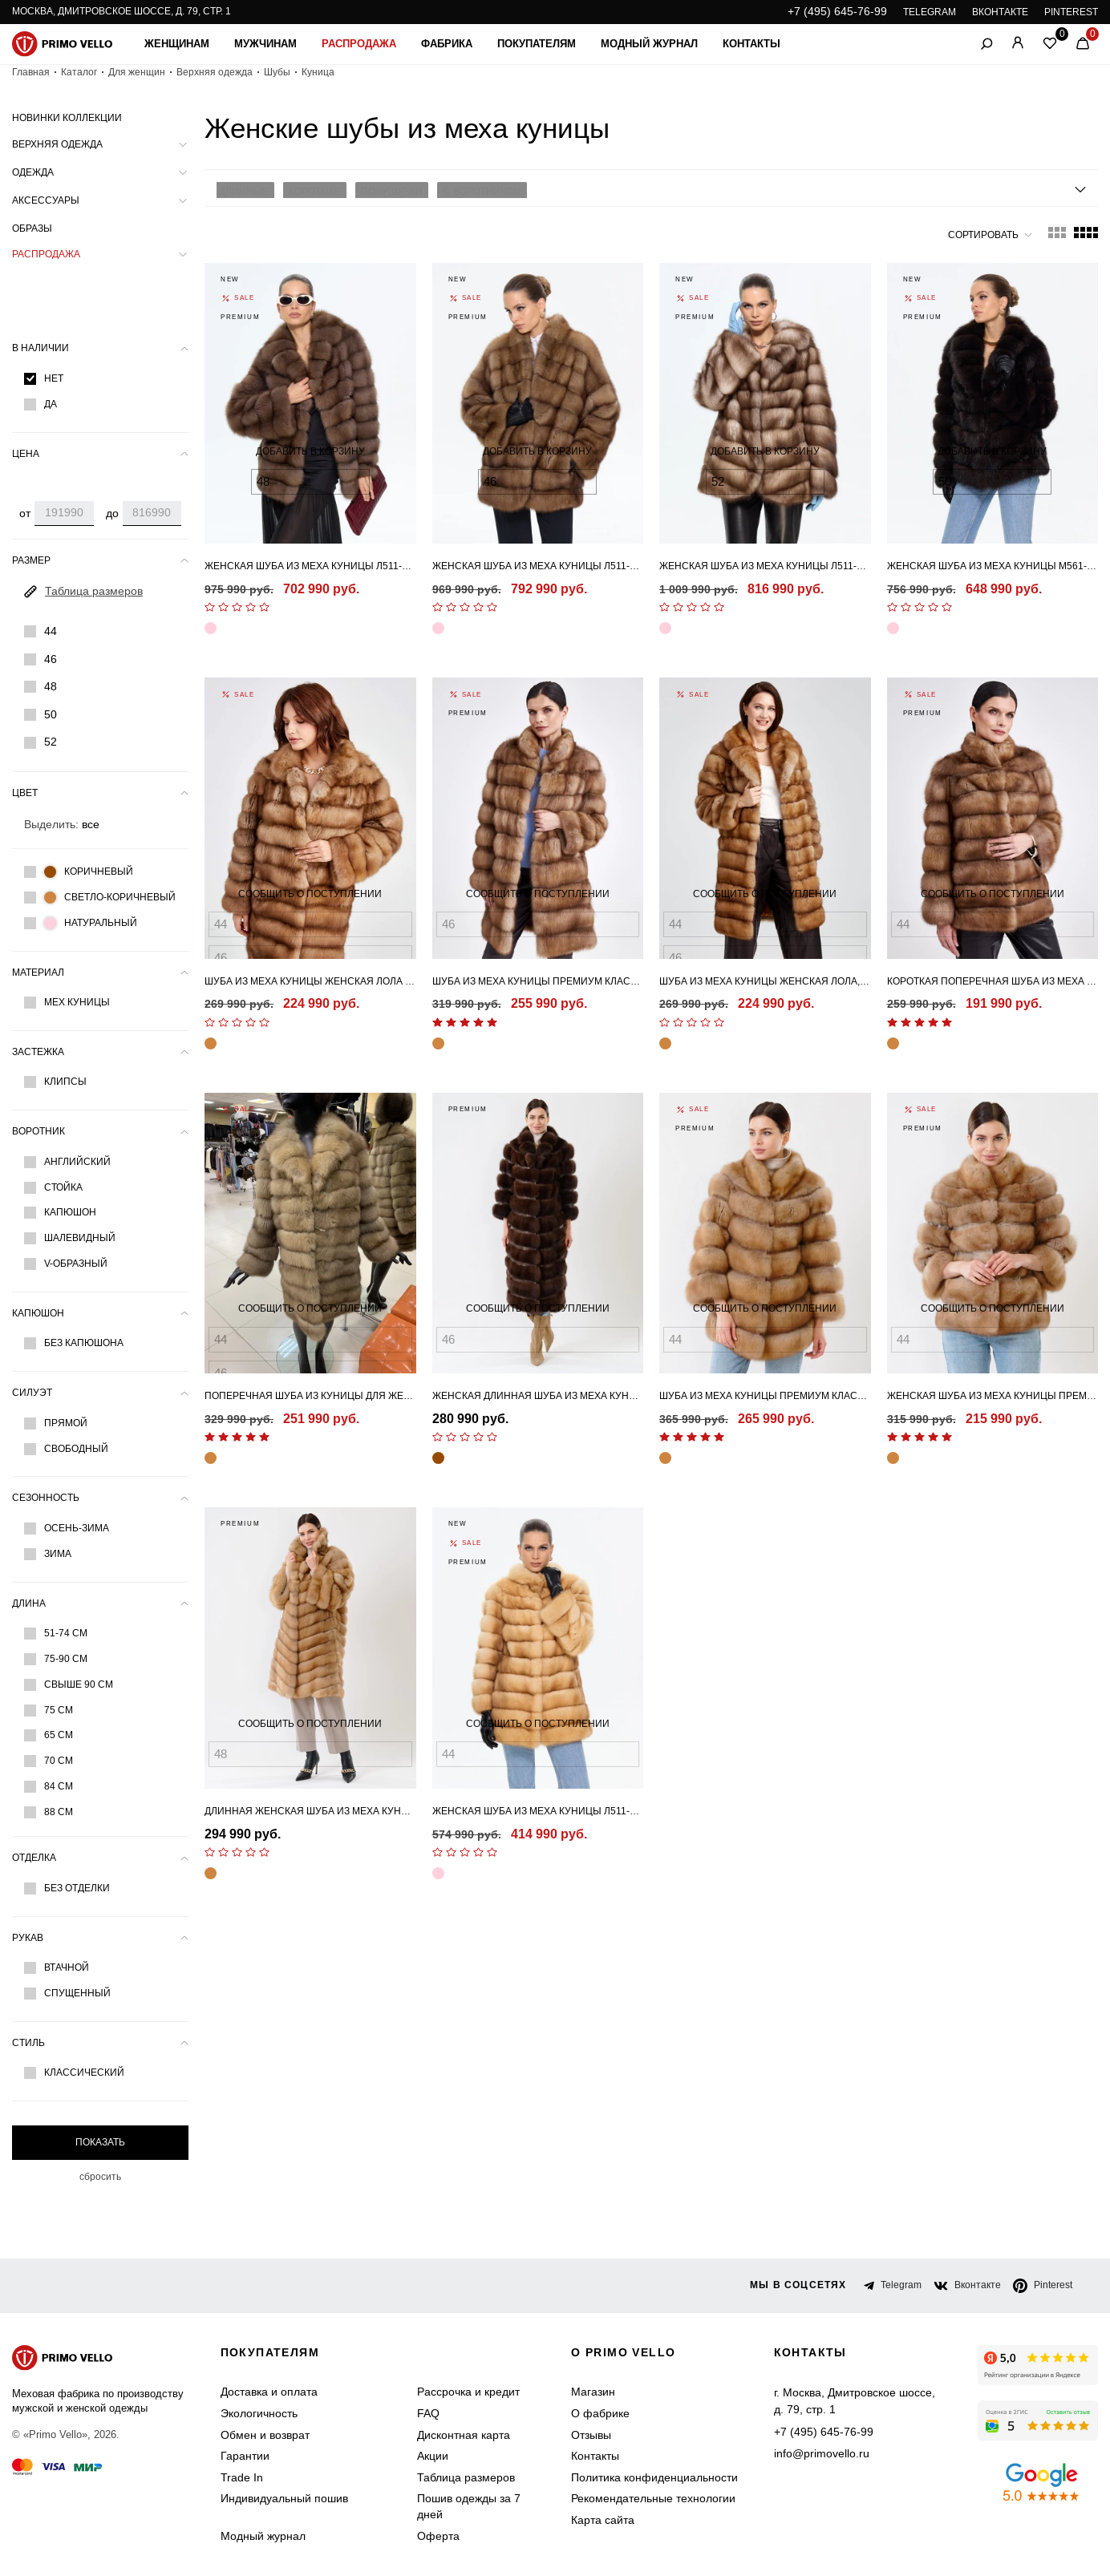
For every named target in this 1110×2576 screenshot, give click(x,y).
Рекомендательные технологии (653, 2498)
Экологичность (259, 2413)
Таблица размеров (466, 2477)
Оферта (438, 2535)
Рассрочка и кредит (468, 2391)
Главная (31, 72)
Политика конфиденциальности (654, 2477)
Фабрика (446, 44)
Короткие (308, 188)
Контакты (751, 44)
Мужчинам (265, 44)
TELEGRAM (929, 12)
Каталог (79, 72)
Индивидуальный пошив (284, 2498)
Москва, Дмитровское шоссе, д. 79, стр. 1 (121, 11)
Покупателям (536, 44)
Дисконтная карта (463, 2434)
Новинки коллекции (67, 117)
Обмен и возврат (265, 2434)
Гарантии (245, 2455)
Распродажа (359, 44)
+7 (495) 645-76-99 (837, 11)
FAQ (428, 2413)
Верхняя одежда (214, 72)
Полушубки (380, 188)
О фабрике (600, 2413)
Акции (432, 2455)
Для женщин (136, 72)
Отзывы (591, 2434)
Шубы (277, 72)
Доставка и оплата (269, 2391)
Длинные (241, 188)
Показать (100, 2142)
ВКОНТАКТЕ (1000, 12)
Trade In (242, 2477)
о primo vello (623, 2352)
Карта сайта (602, 2519)
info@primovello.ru (821, 2450)
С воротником (466, 188)
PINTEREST (1071, 12)
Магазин (593, 2391)
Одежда (33, 172)
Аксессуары (45, 200)
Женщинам (176, 44)
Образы (32, 228)
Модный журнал (649, 44)
